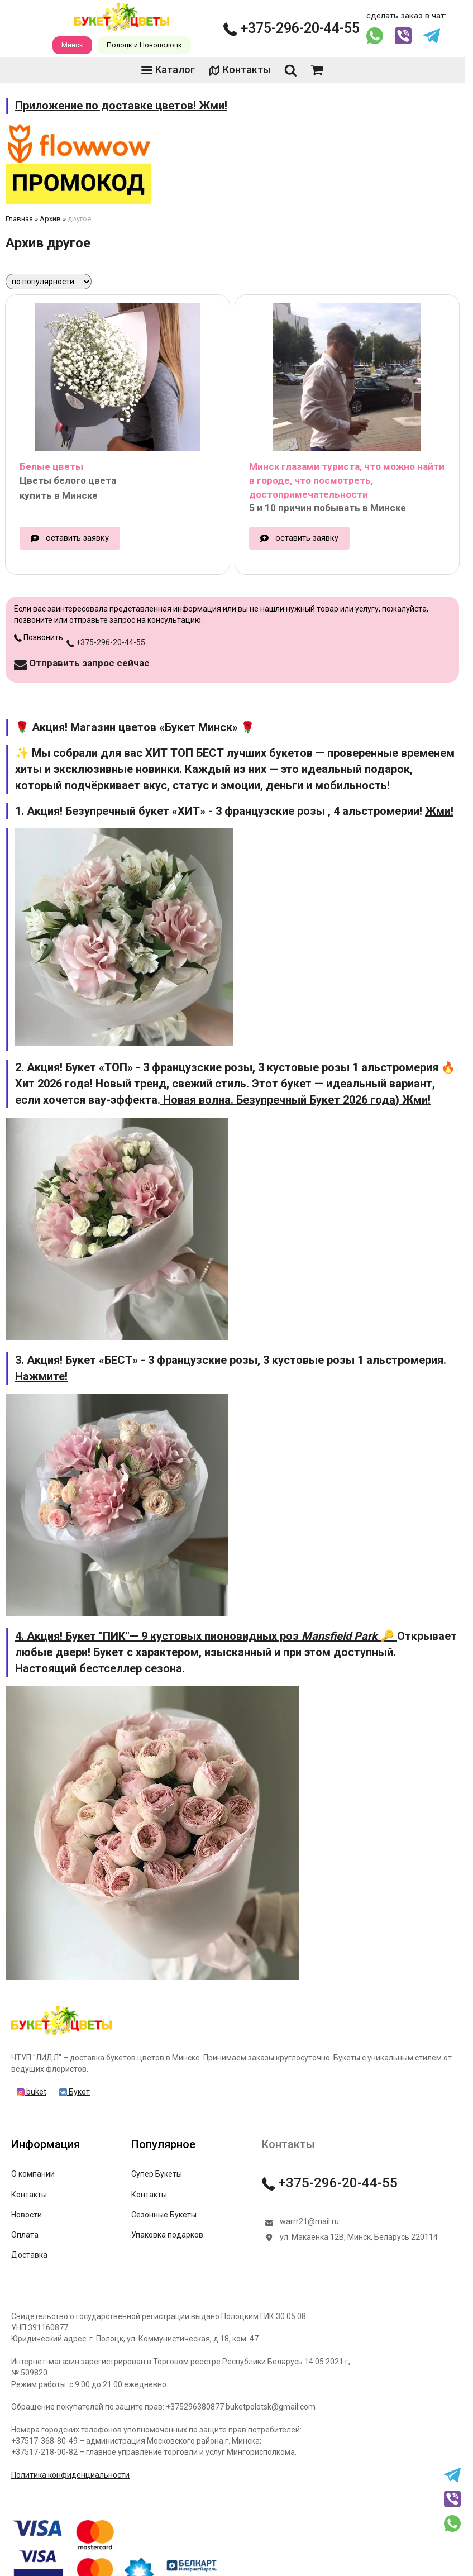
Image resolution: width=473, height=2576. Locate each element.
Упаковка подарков (167, 2234)
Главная (19, 218)
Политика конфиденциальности (70, 2474)
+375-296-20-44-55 (291, 28)
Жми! (439, 811)
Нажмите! (41, 1376)
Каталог (168, 69)
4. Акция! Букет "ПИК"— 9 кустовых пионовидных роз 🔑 (206, 1636)
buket (31, 2091)
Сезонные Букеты (164, 2214)
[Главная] (61, 2034)
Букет (74, 2091)
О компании (33, 2173)
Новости (26, 2214)
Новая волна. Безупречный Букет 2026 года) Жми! (295, 1099)
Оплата (25, 2234)
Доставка (29, 2254)
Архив (50, 218)
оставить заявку (77, 538)
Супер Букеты (156, 2173)
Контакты (239, 70)
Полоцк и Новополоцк (144, 45)
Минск (72, 45)
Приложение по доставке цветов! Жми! (121, 105)
